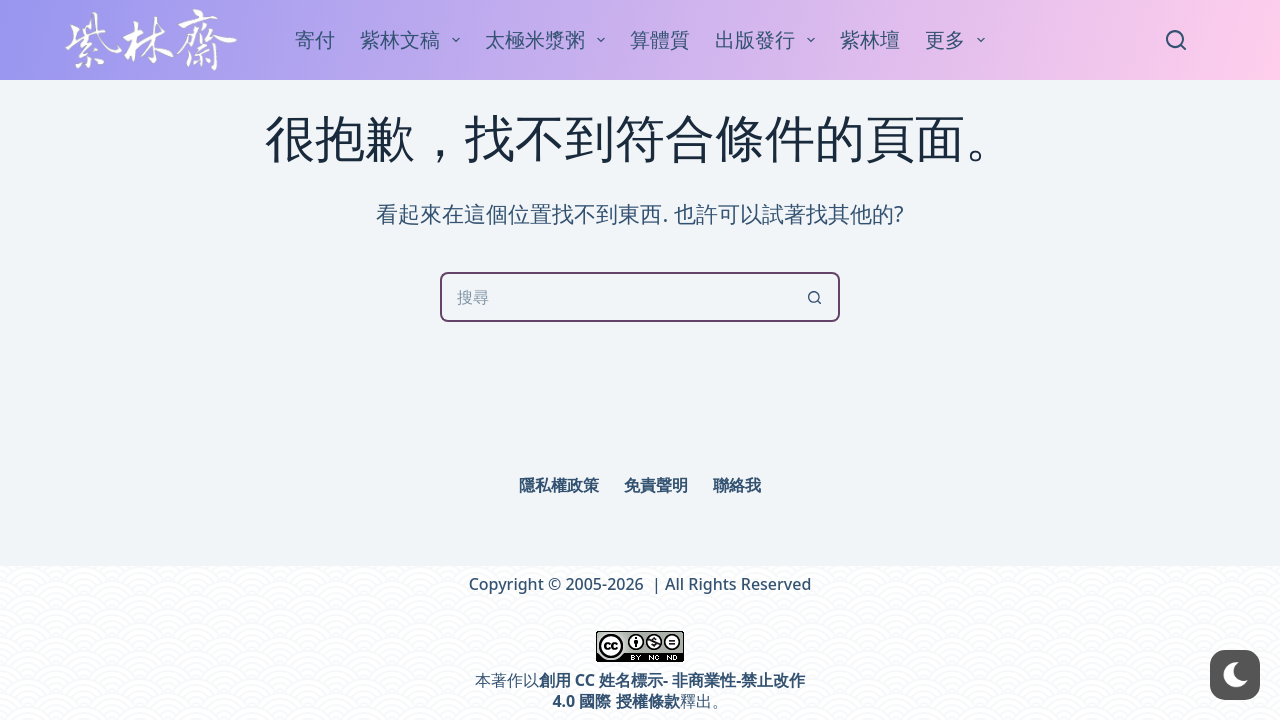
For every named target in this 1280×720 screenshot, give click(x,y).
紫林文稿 (414, 39)
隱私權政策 (559, 485)
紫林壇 (870, 39)
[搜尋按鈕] (815, 297)
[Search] (1176, 40)
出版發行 (769, 39)
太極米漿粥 (549, 39)
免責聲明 (656, 485)
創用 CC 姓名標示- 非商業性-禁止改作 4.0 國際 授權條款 (672, 690)
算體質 (660, 39)
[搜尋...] (615, 297)
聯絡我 (737, 485)
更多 (959, 39)
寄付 (315, 39)
